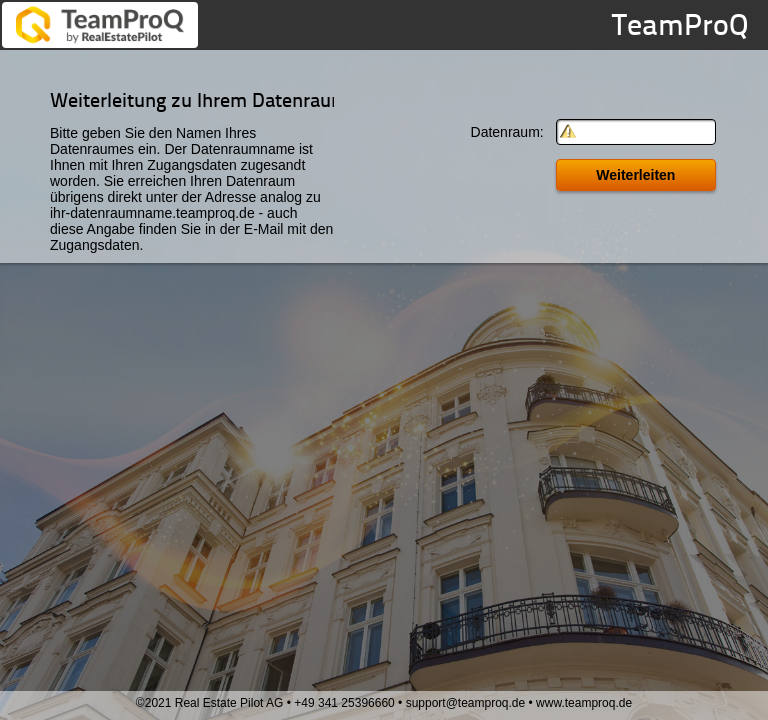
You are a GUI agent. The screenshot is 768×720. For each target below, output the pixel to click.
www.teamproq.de (584, 703)
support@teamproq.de (466, 703)
